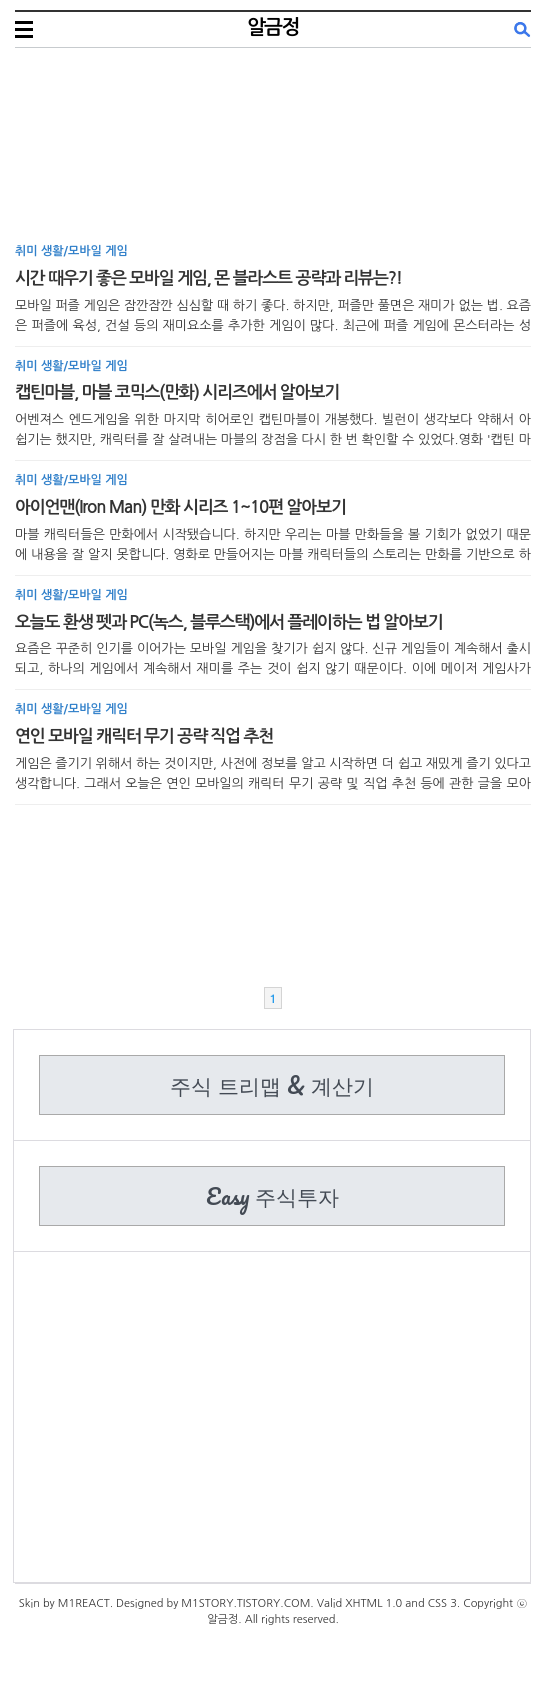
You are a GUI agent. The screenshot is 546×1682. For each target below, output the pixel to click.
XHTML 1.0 (373, 1603)
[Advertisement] (273, 150)
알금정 (273, 27)
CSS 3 (442, 1603)
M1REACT (84, 1603)
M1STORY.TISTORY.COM (245, 1603)
